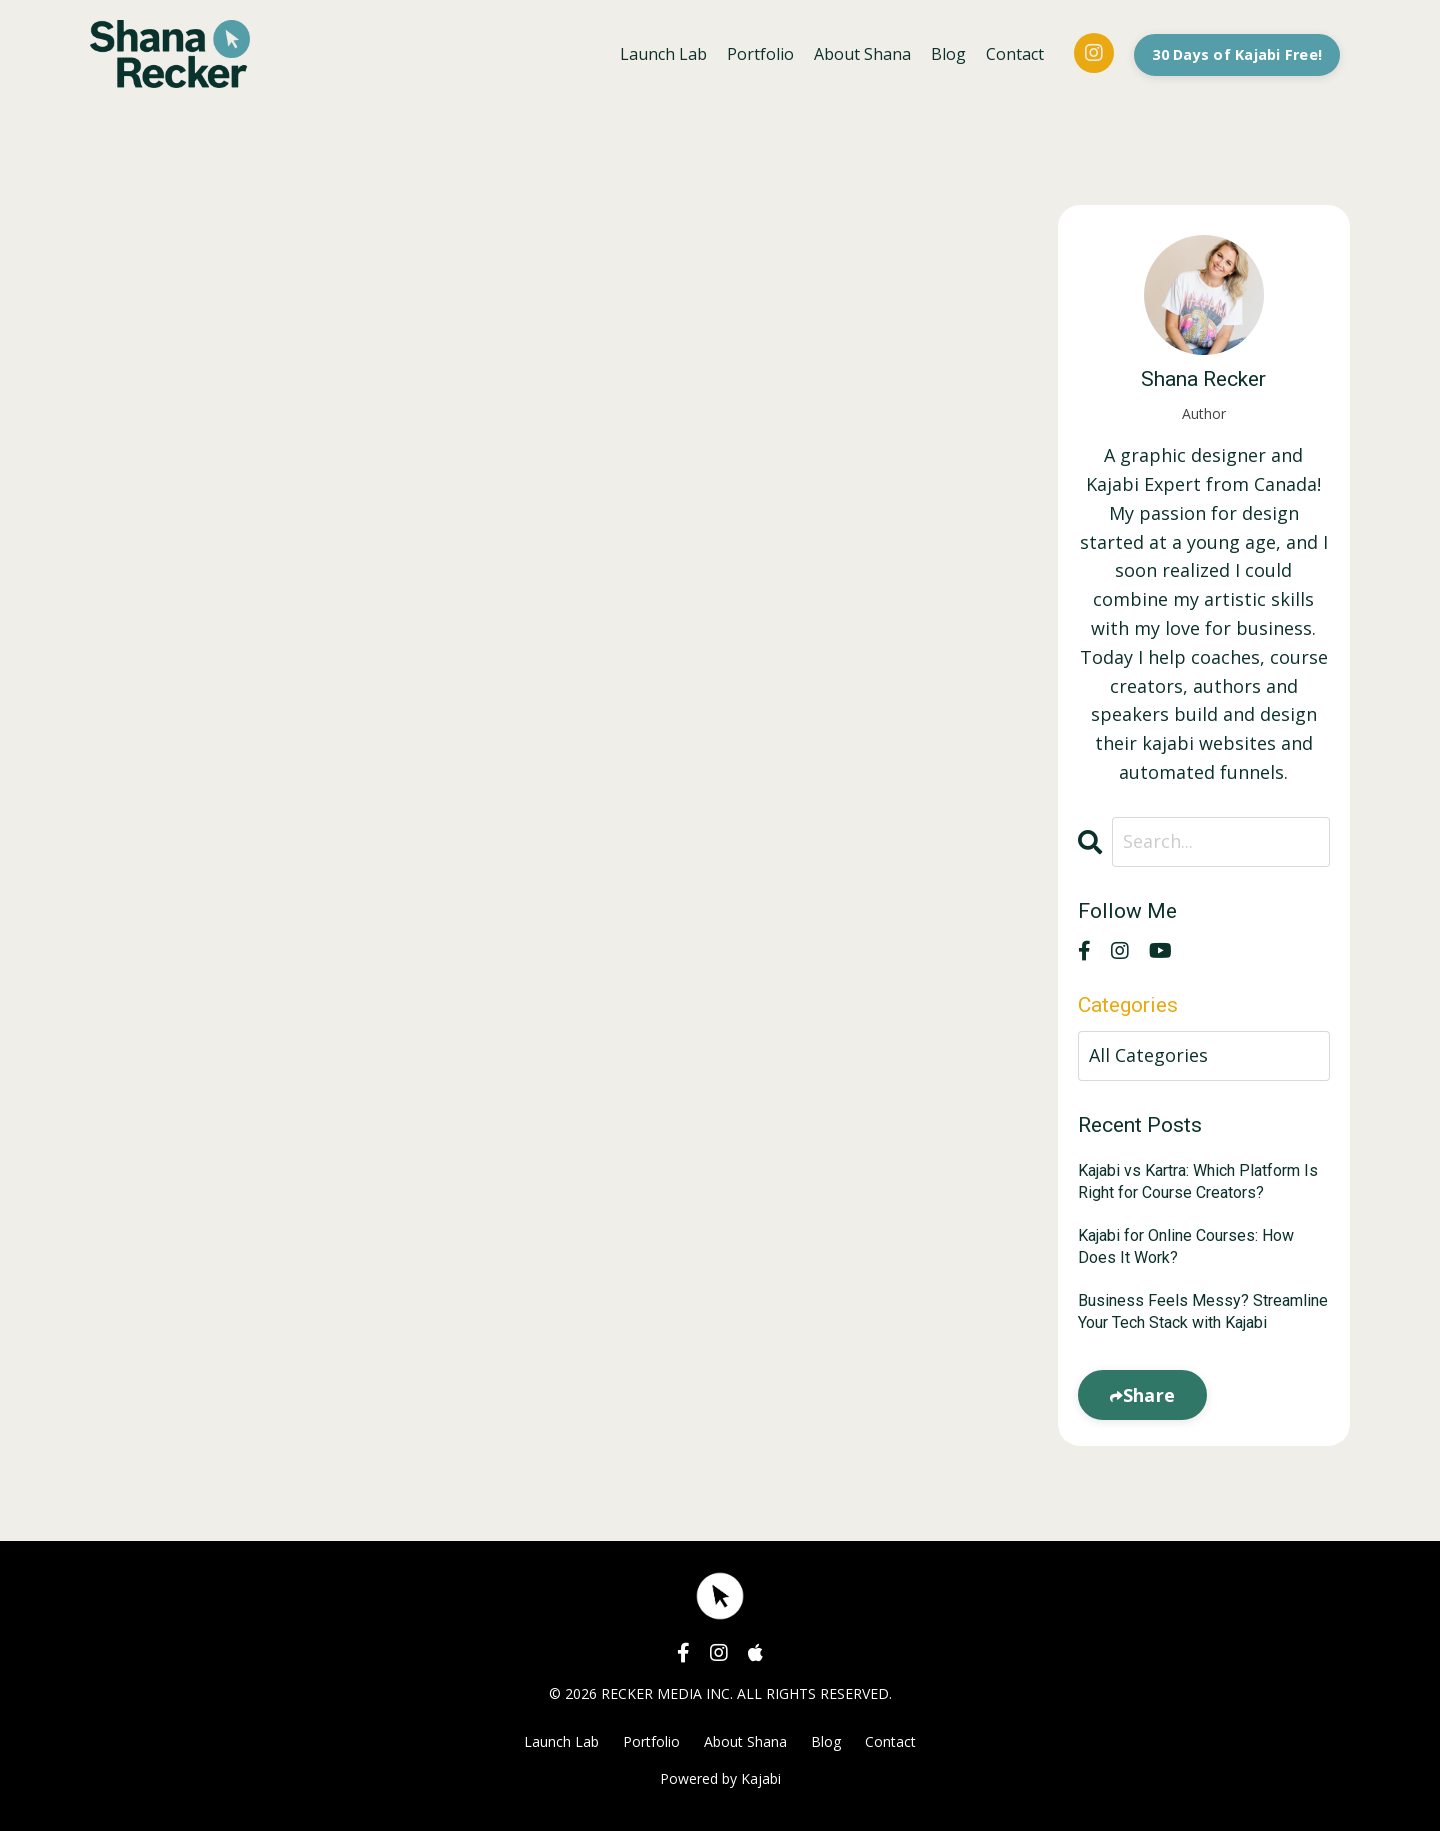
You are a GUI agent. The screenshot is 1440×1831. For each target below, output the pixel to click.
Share (1149, 1395)
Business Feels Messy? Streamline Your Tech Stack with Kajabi (1203, 1311)
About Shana (862, 54)
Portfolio (760, 54)
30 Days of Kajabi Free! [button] (1237, 54)
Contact (1015, 54)
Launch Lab (663, 54)
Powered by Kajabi (720, 1778)
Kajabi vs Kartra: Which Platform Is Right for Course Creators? (1198, 1181)
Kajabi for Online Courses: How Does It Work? (1186, 1246)
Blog (948, 54)
